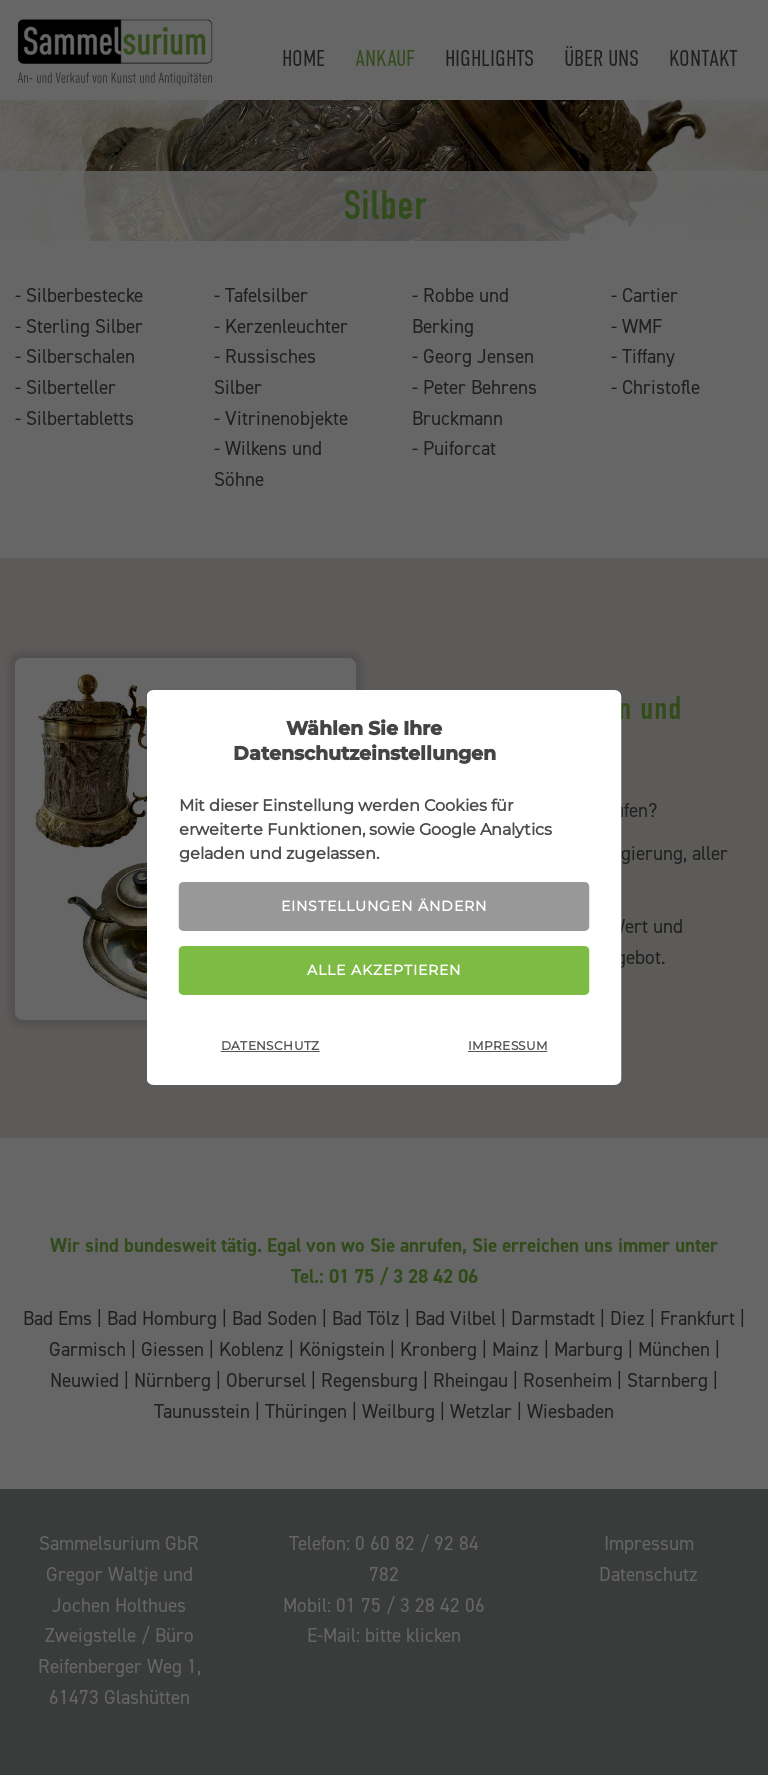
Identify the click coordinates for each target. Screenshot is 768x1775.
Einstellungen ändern (384, 906)
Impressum (507, 1045)
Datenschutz (270, 1045)
